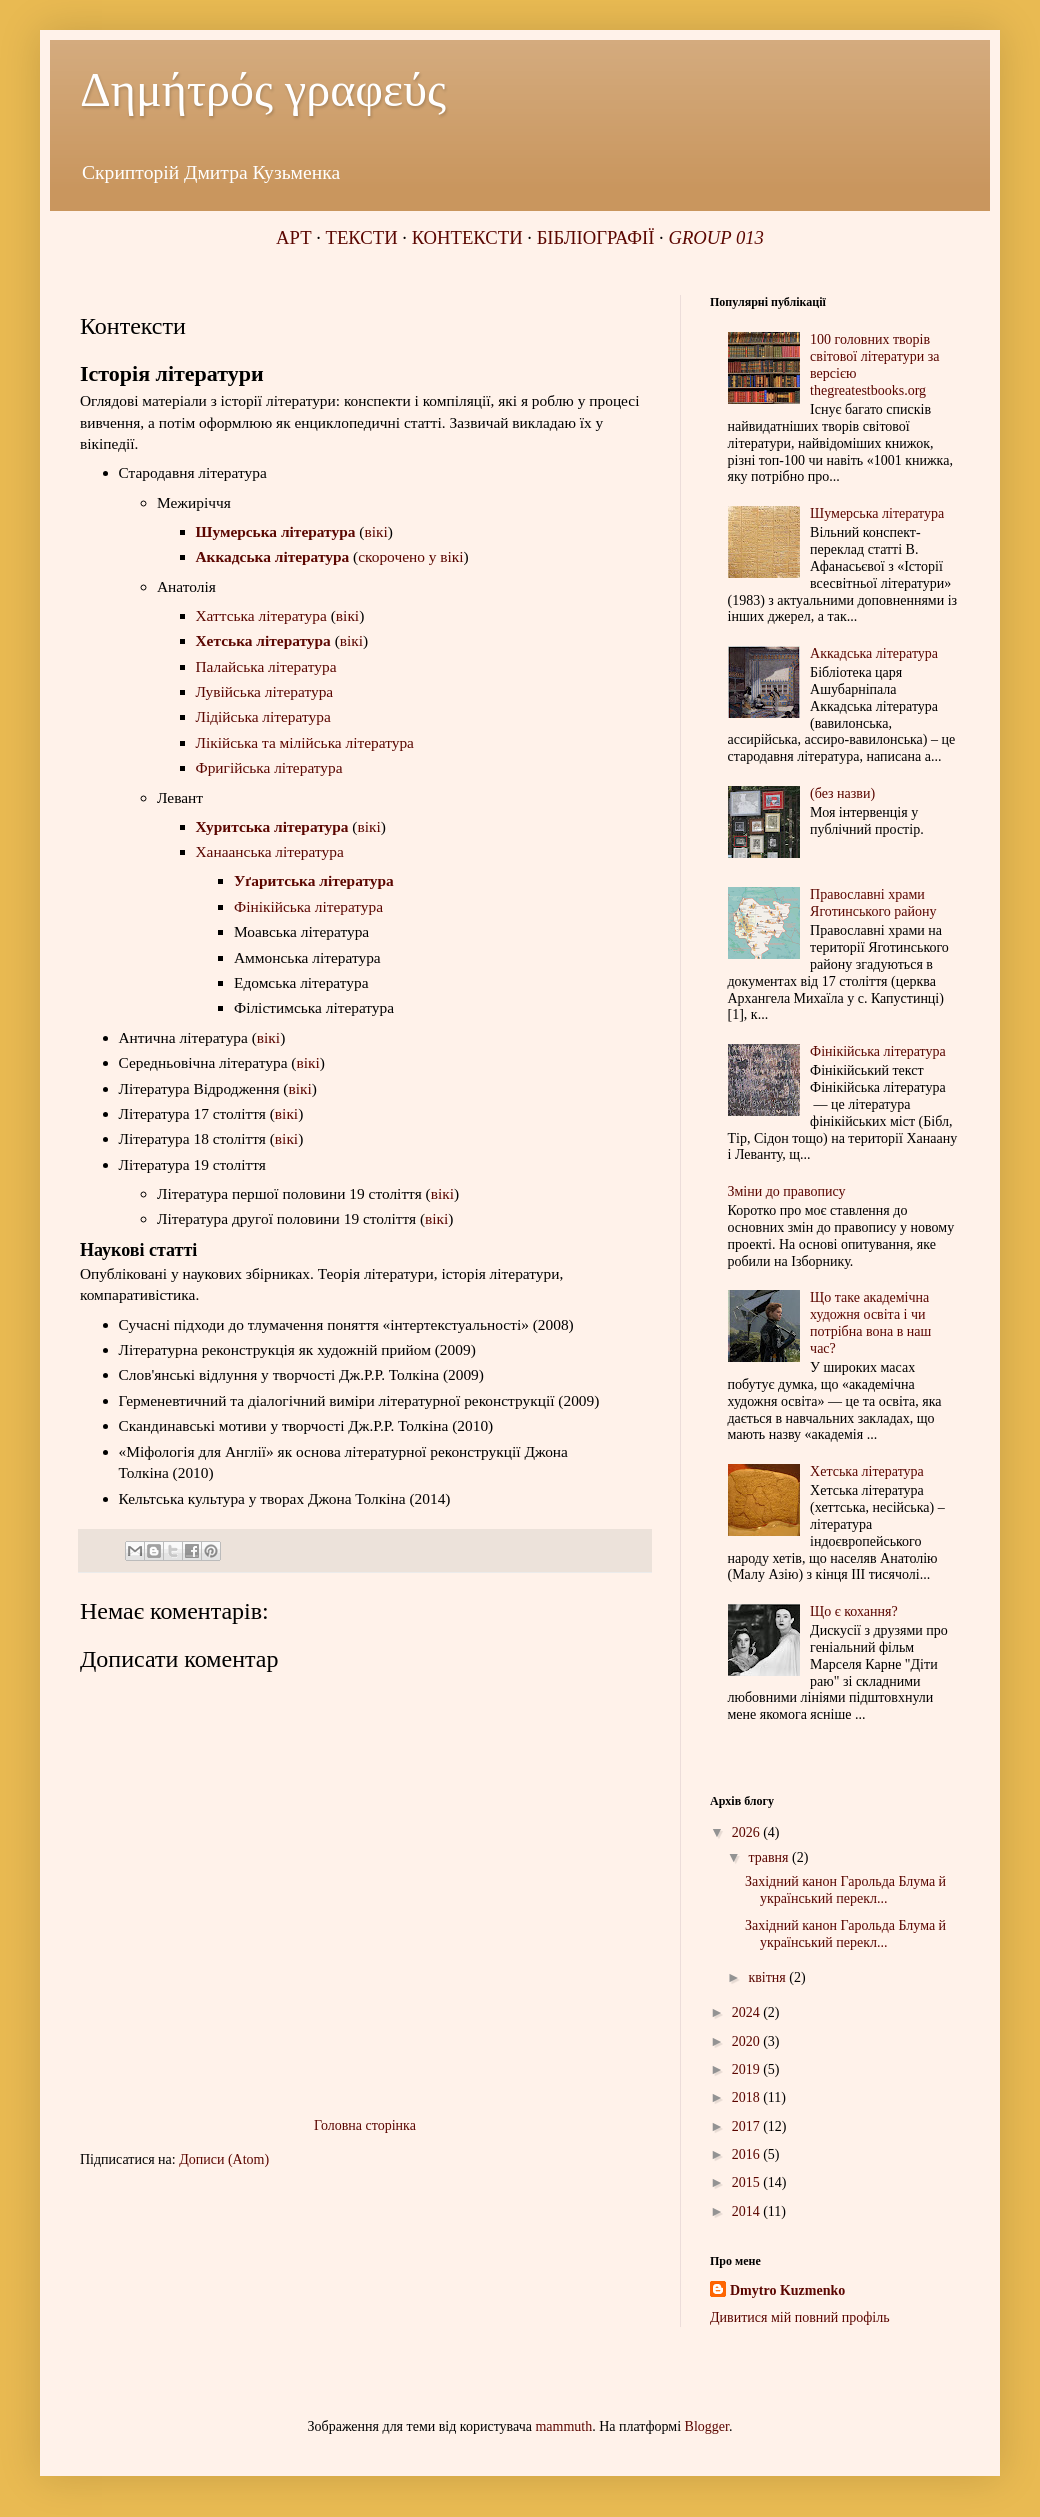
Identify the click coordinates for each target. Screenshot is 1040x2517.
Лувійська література (265, 691)
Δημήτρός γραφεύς (263, 89)
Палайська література (266, 666)
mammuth (563, 2426)
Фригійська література (269, 767)
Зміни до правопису (787, 1191)
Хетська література (867, 1471)
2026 (748, 1832)
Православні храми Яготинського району (873, 903)
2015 (748, 2182)
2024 (748, 2012)
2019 (748, 2069)
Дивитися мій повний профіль (800, 2317)
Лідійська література (263, 716)
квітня (768, 1977)
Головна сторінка (365, 2125)
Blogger (707, 2426)
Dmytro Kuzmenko (787, 2290)
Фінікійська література (308, 906)
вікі (375, 531)
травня (770, 1857)
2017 (748, 2126)
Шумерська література (877, 513)
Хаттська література (261, 615)
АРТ (293, 237)
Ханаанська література (270, 851)
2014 (748, 2211)
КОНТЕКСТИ (467, 237)
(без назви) (842, 793)
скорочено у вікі (410, 556)
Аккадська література (874, 653)
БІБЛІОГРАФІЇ (596, 237)
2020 (748, 2041)
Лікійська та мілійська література (305, 742)
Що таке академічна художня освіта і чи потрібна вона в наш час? (870, 1322)
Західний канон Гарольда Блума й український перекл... (845, 1890)
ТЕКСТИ (362, 237)
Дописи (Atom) (224, 2159)
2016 (748, 2154)
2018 (748, 2097)
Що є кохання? (854, 1611)
